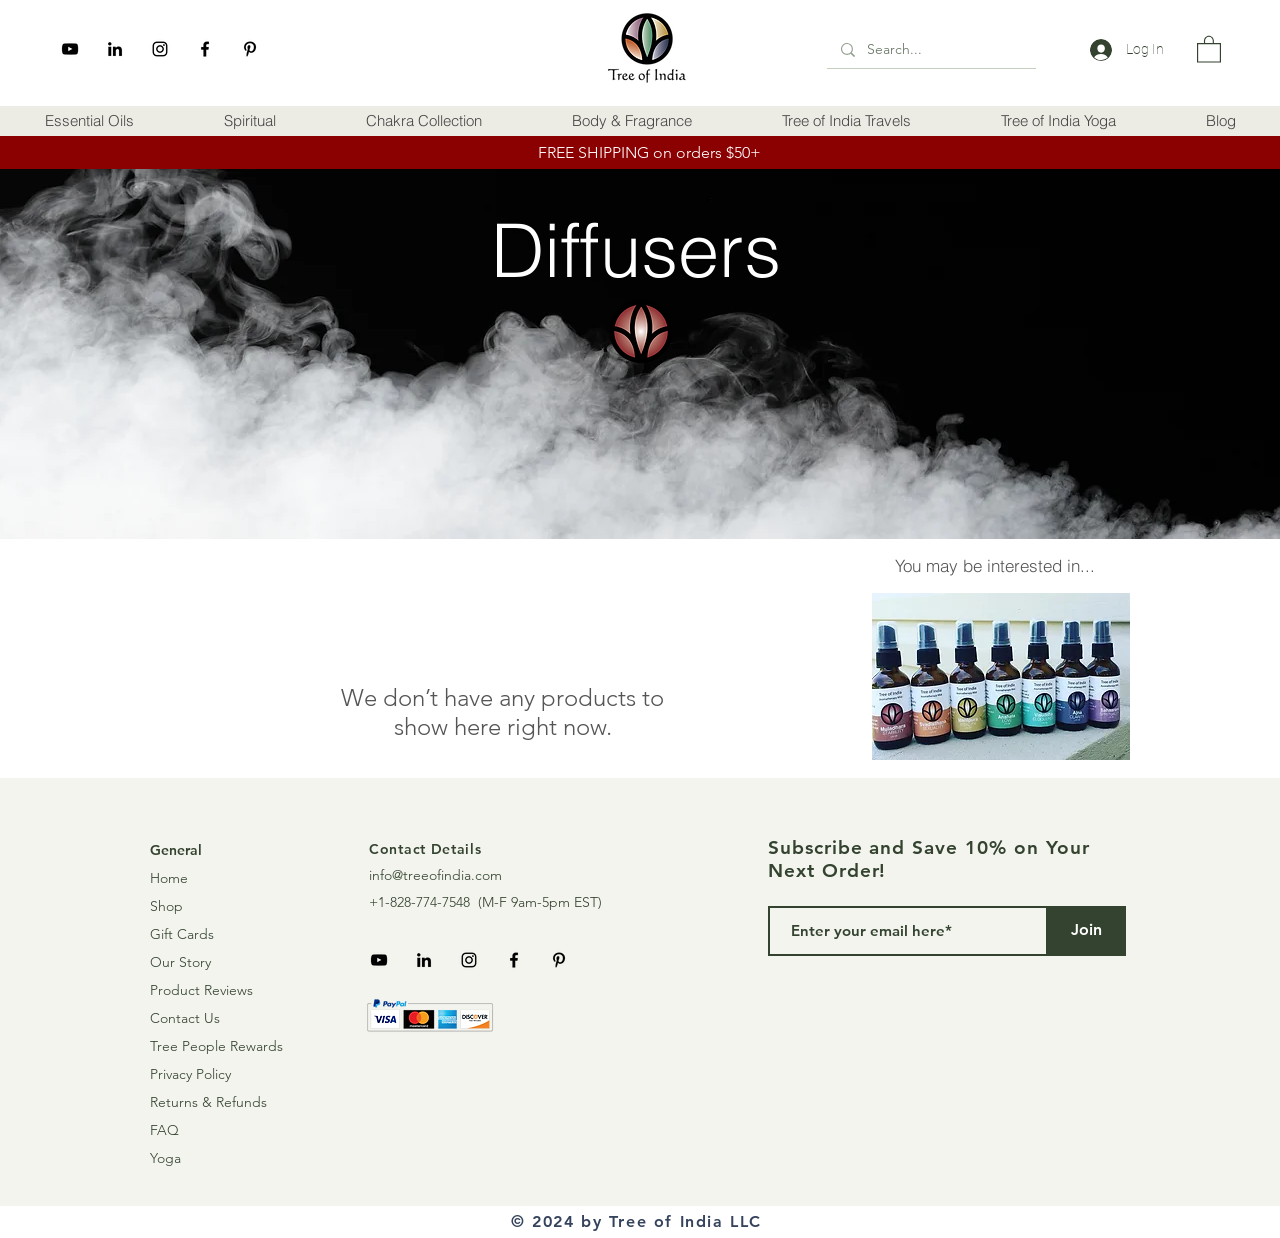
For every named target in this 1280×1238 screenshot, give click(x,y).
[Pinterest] (250, 49)
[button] (89, 121)
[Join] (1086, 931)
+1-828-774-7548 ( (425, 902)
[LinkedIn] (115, 49)
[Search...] (930, 49)
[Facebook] (205, 49)
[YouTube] (70, 49)
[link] (1209, 48)
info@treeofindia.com (435, 875)
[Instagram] (160, 49)
